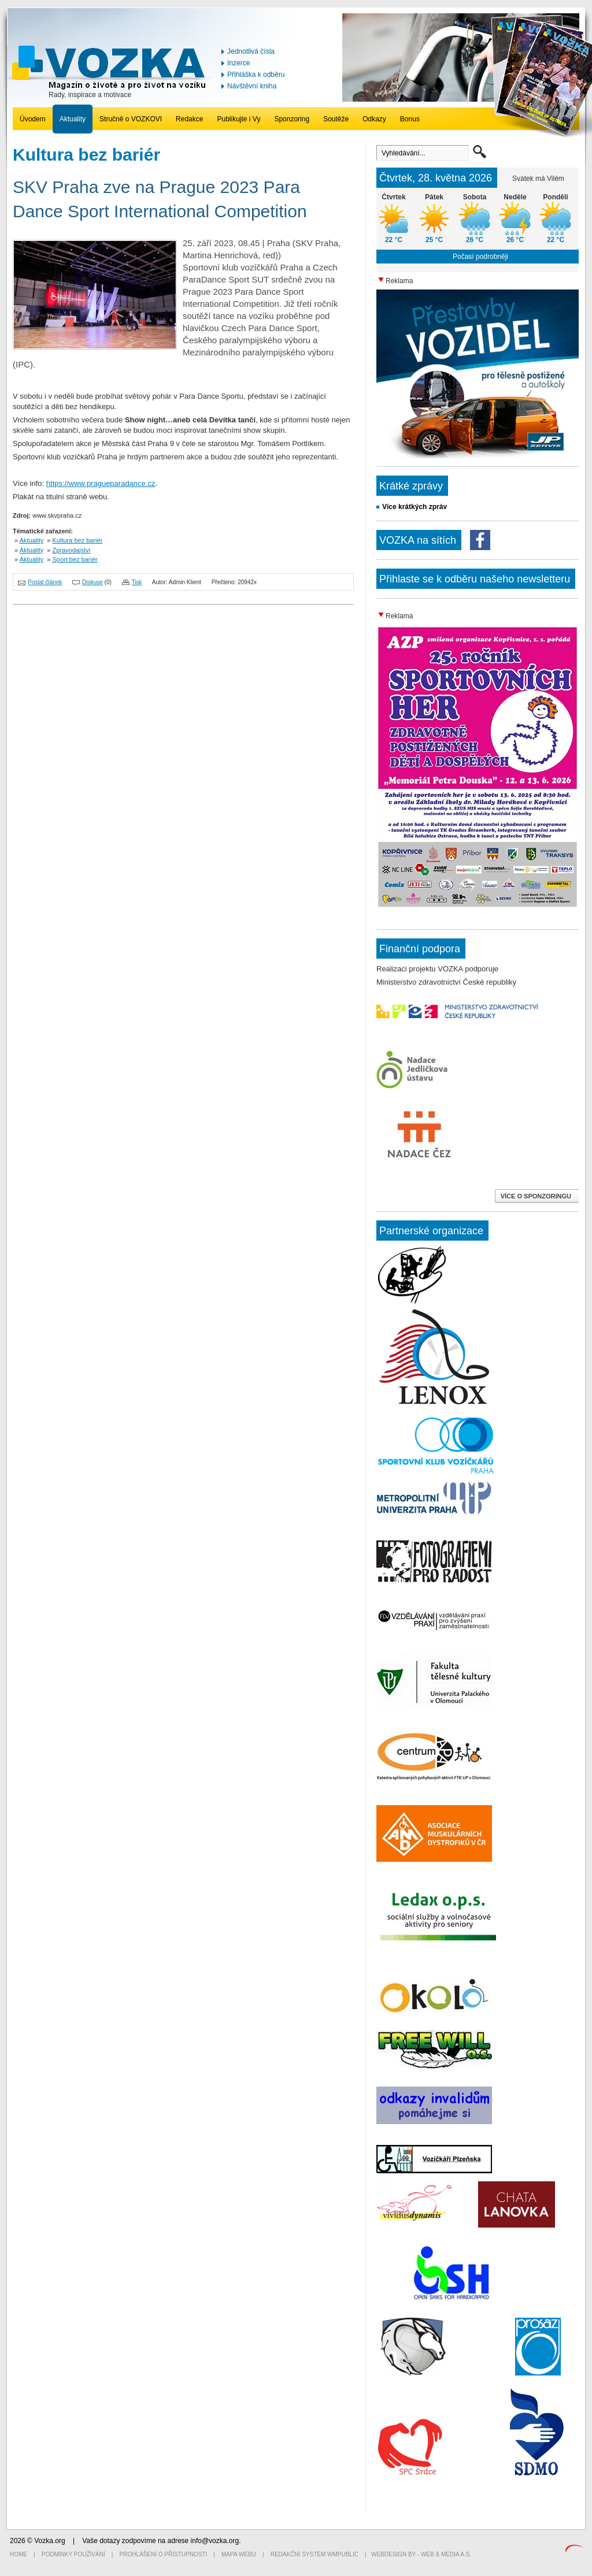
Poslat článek (45, 582)
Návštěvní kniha (251, 86)
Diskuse (92, 582)
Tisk (137, 582)
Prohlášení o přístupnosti (164, 2554)
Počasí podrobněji (480, 257)
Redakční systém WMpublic (314, 2554)
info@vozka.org (215, 2541)
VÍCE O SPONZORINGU (537, 1196)
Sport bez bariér (75, 559)
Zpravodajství (72, 550)
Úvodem (33, 119)
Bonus (410, 119)
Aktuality (73, 119)
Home (18, 2554)
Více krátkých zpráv (414, 507)
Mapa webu (238, 2554)
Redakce (189, 119)
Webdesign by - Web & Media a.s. (421, 2554)
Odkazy (374, 119)
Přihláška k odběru (255, 74)
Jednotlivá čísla (251, 51)
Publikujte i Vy (238, 119)
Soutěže (336, 119)
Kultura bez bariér (78, 540)
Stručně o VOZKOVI (130, 119)
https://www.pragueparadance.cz (101, 483)
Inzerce (238, 63)
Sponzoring (291, 119)
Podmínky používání (73, 2554)
